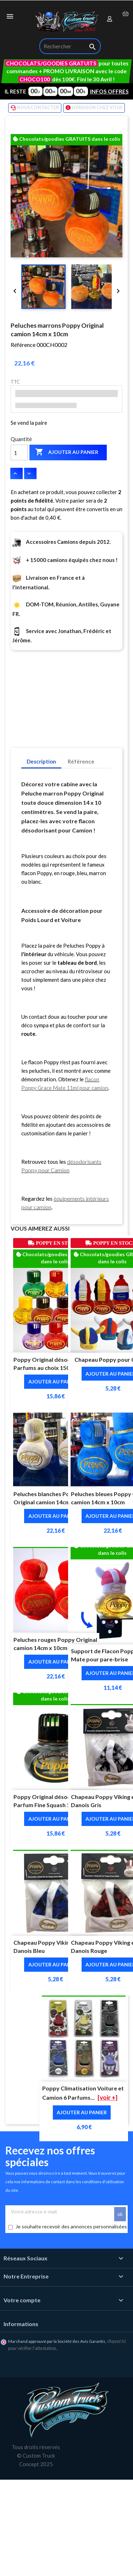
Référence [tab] (81, 761)
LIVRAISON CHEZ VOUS (94, 108)
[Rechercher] (70, 46)
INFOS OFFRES (109, 91)
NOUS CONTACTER (35, 108)
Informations (21, 2323)
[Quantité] (19, 452)
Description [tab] (41, 761)
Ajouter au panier (66, 452)
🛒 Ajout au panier (73, 2565)
